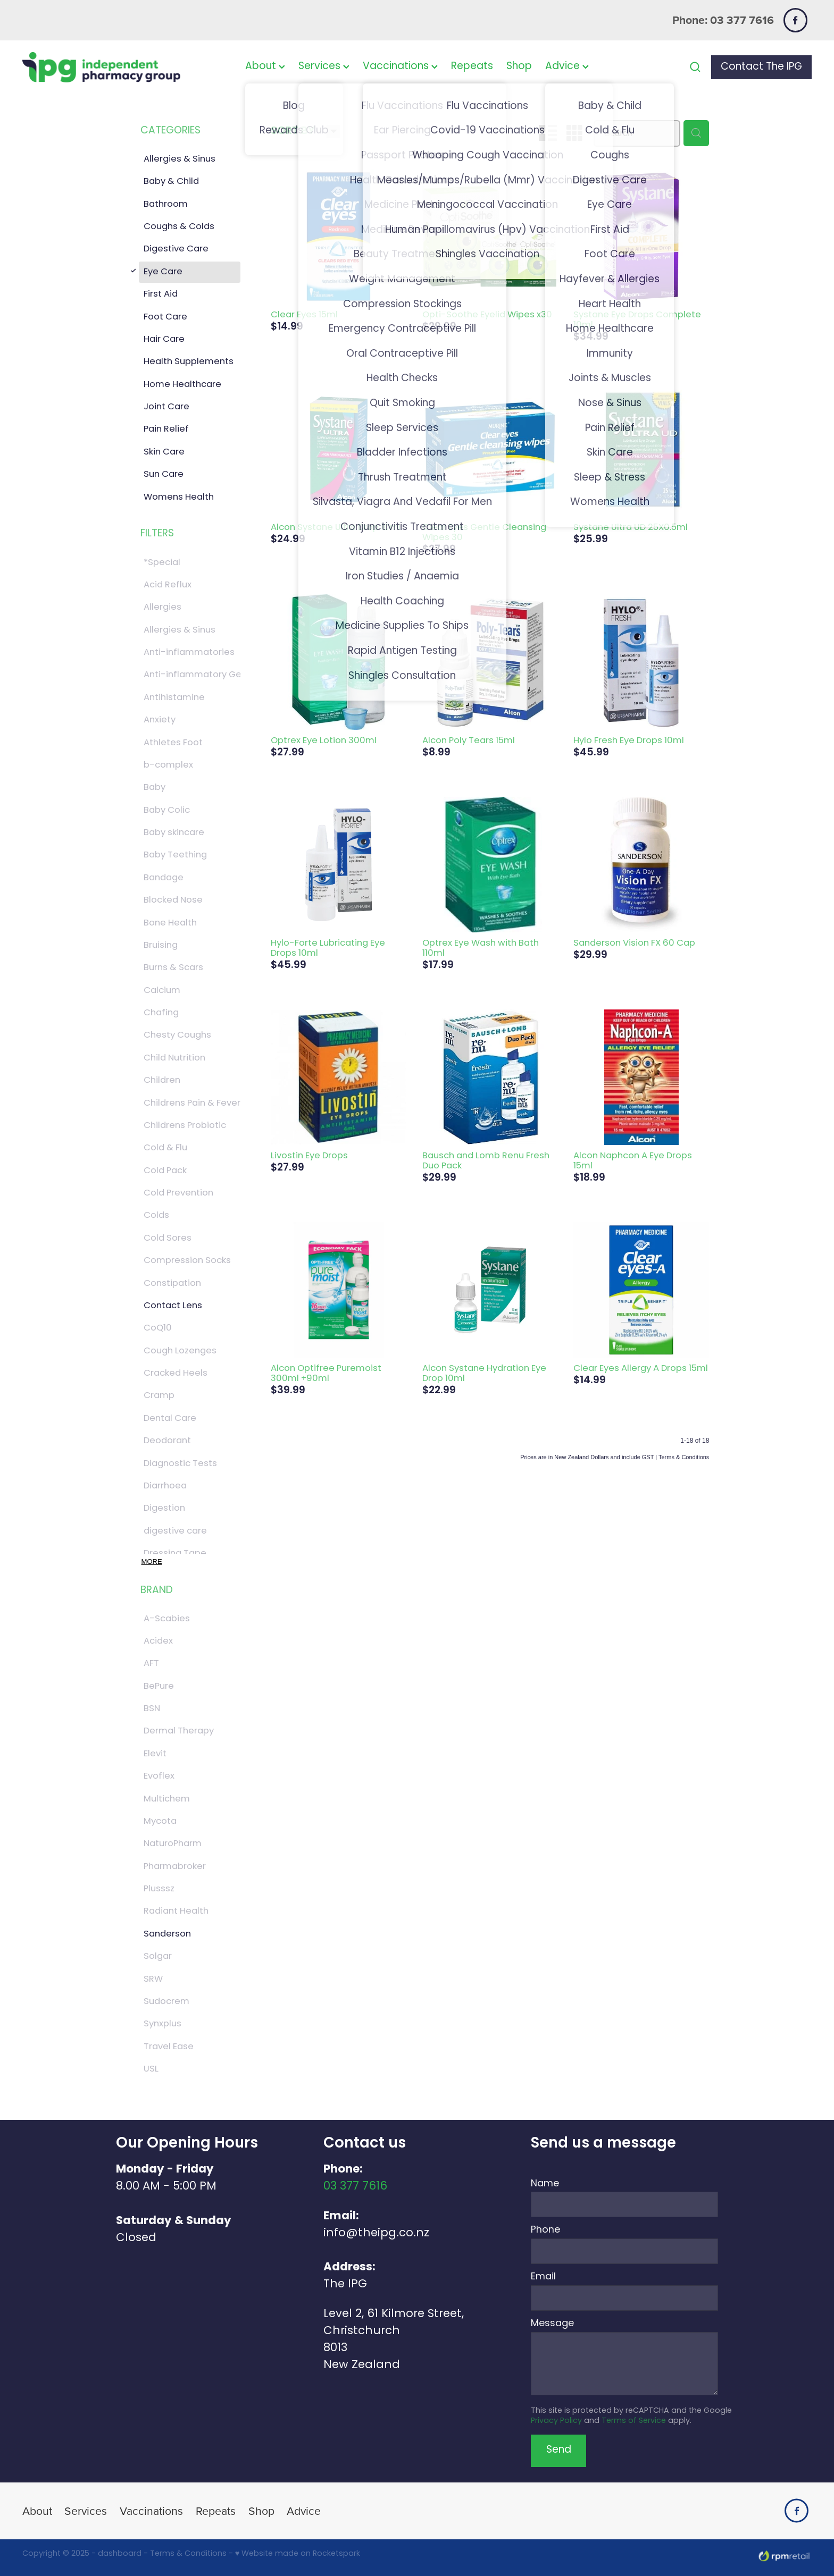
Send (558, 2450)
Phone (545, 2230)
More (151, 1561)
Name (545, 2184)
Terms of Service (634, 2421)
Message (552, 2324)
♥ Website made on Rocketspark (297, 2554)
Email (543, 2277)
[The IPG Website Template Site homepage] (101, 67)
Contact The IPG (761, 67)
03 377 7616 (355, 2186)
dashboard (119, 2554)
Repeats (472, 66)
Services (323, 66)
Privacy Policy (556, 2421)
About (265, 66)
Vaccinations (400, 66)
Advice (567, 66)
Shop (519, 66)
